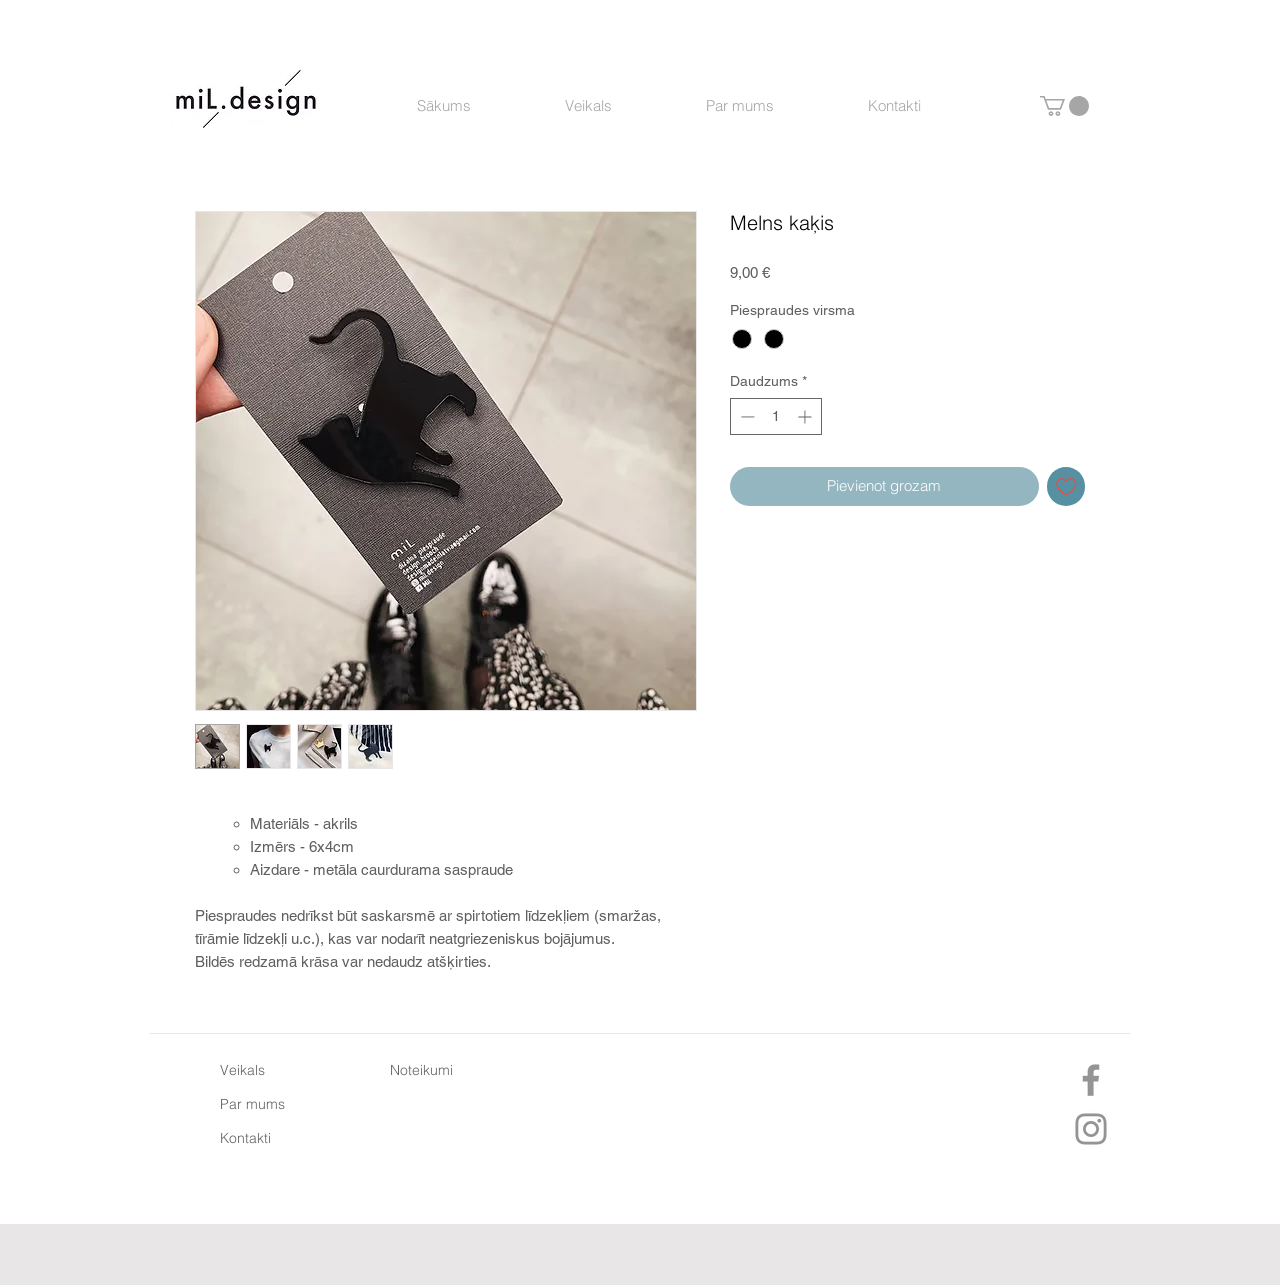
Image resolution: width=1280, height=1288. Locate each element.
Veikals (242, 1070)
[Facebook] (1091, 1080)
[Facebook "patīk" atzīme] (635, 1257)
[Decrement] (745, 416)
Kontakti (245, 1138)
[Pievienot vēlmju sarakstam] (1066, 486)
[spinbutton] (776, 416)
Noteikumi (421, 1070)
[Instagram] (1091, 1129)
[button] (1064, 106)
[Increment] (806, 416)
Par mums (252, 1104)
